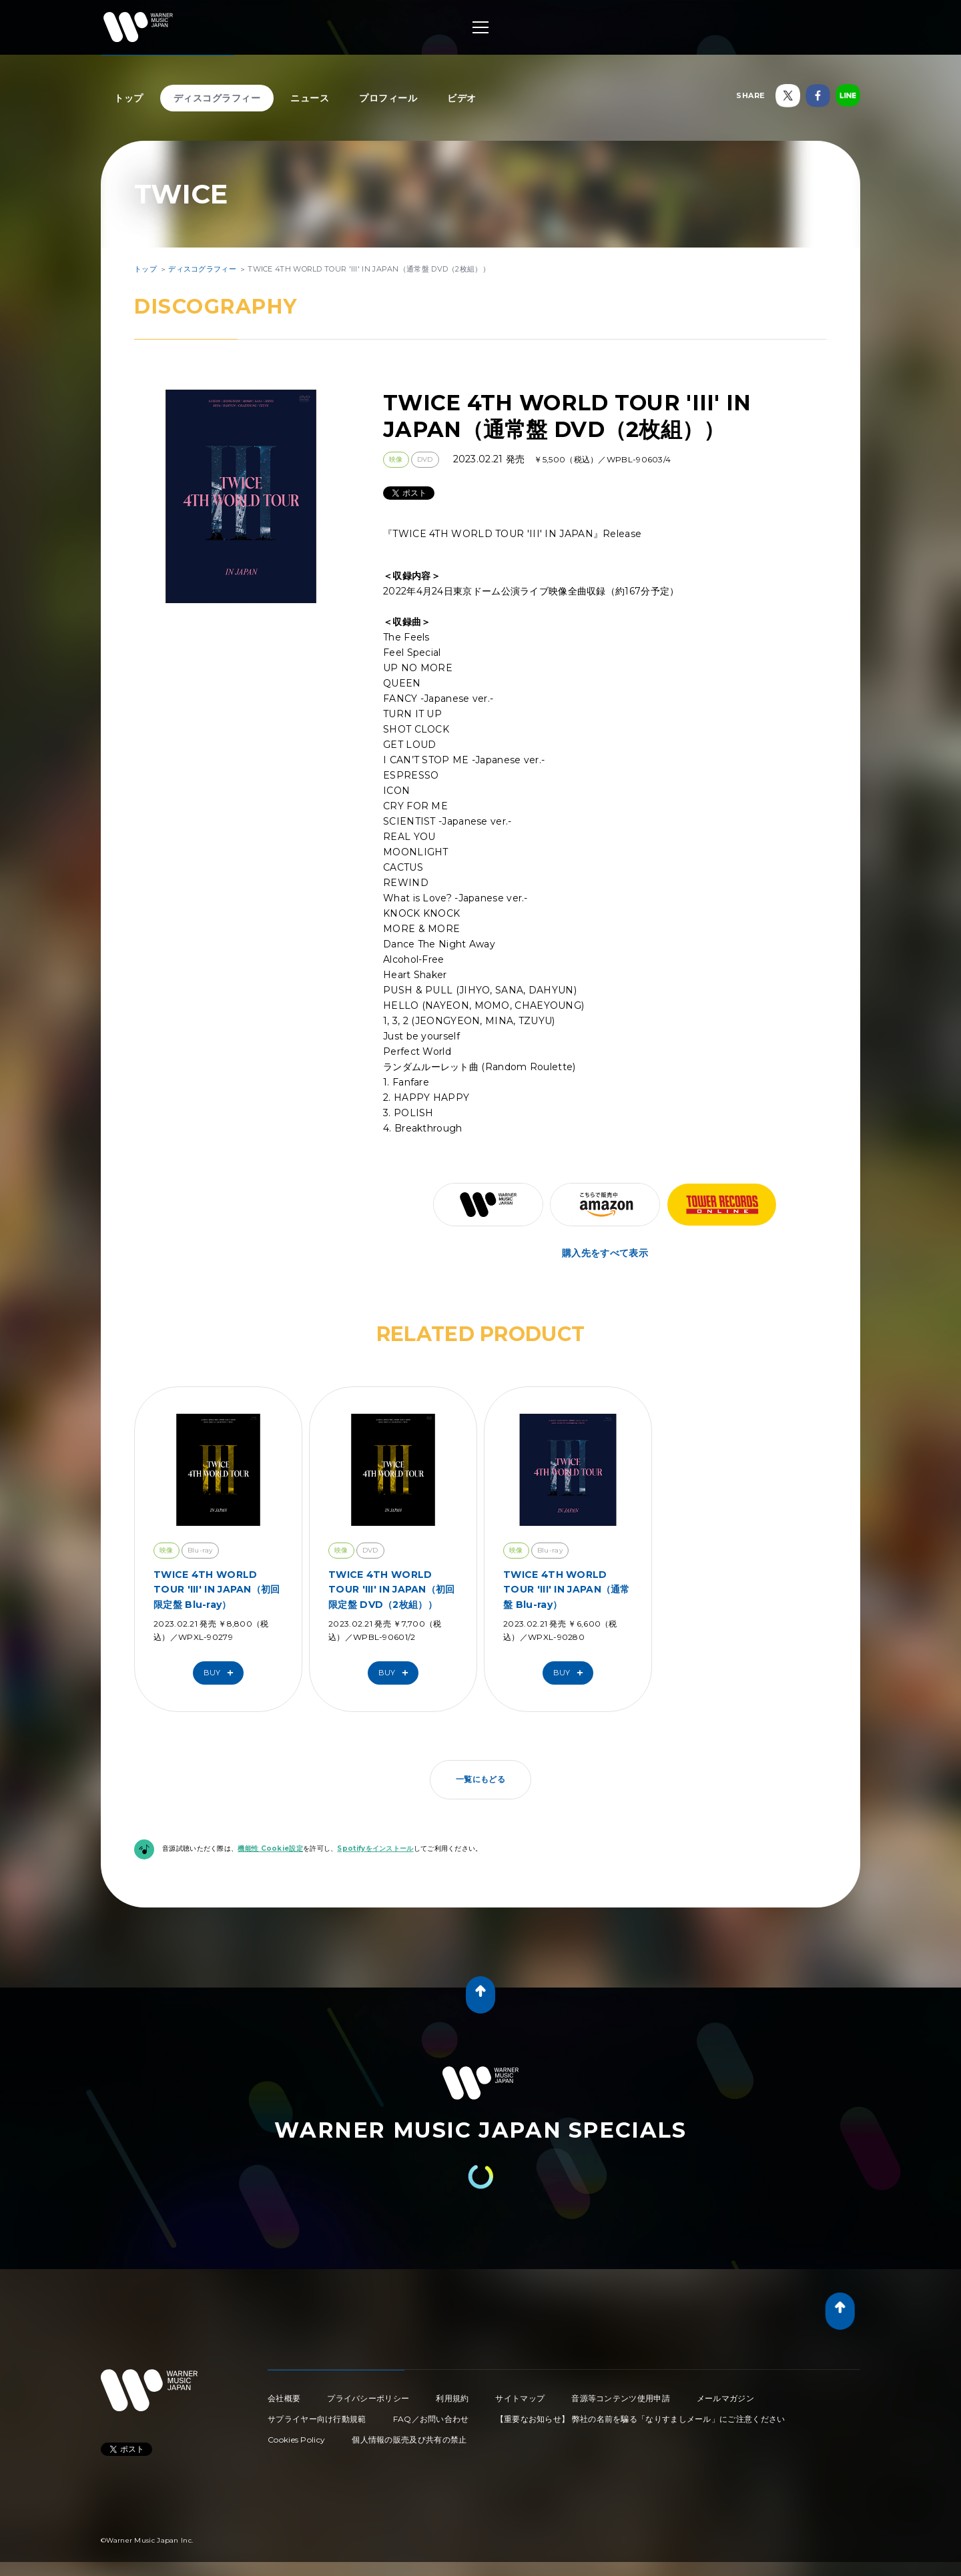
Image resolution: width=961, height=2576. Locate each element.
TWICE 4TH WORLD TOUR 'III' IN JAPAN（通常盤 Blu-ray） (566, 1590)
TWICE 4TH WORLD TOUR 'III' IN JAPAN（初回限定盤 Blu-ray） (216, 1590)
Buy (222, 1673)
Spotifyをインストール (375, 1848)
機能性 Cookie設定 (270, 1848)
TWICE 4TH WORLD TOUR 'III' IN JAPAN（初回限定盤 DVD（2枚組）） (391, 1590)
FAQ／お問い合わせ (431, 2419)
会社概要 (284, 2398)
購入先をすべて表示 (605, 1253)
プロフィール (388, 98)
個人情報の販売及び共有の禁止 (409, 2440)
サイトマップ (520, 2398)
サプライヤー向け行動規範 (317, 2419)
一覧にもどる (480, 1779)
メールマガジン (725, 2398)
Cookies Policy (296, 2440)
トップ (128, 98)
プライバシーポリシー (368, 2398)
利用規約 (452, 2398)
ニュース (309, 98)
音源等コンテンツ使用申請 (620, 2398)
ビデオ (461, 98)
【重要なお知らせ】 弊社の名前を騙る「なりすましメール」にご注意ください (640, 2419)
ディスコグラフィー (217, 98)
